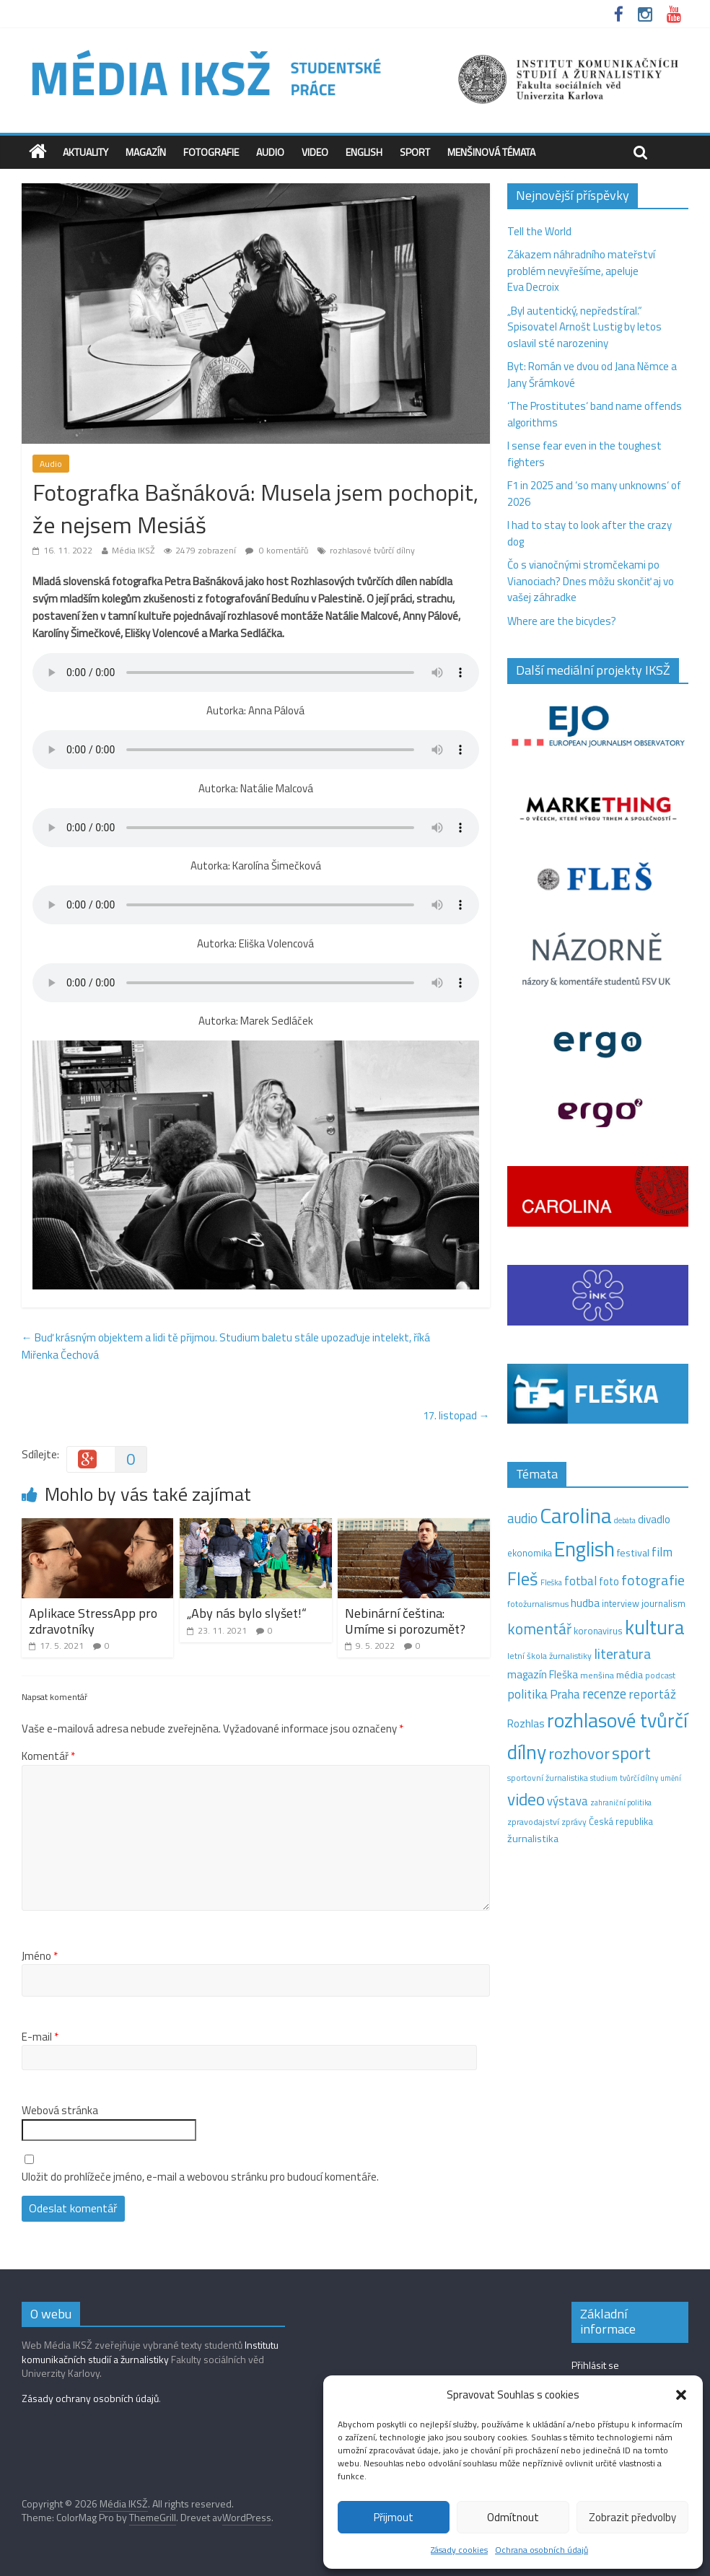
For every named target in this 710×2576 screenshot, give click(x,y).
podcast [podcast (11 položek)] (660, 1675)
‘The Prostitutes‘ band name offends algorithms (594, 414)
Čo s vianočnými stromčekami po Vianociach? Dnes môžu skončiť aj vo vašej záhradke (590, 580)
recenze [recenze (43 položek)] (604, 1693)
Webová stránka (60, 2111)
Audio (270, 151)
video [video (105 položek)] (526, 1799)
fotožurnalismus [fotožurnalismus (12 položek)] (538, 1604)
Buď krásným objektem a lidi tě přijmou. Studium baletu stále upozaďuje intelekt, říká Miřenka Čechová (226, 1346)
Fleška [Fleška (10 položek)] (551, 1582)
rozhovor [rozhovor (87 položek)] (579, 1753)
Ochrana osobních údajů (541, 2550)
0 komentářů (276, 550)
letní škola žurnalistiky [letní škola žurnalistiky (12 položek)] (549, 1655)
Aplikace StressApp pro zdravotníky (93, 1621)
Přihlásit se (595, 2365)
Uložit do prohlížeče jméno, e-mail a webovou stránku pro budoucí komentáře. (200, 2177)
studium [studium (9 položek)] (604, 1778)
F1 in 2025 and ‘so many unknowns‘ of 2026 (594, 493)
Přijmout (393, 2517)
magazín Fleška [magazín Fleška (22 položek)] (542, 1674)
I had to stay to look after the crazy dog (589, 533)
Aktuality (85, 151)
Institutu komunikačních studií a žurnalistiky (150, 2352)
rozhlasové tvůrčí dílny (372, 550)
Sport (415, 151)
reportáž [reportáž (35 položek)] (652, 1694)
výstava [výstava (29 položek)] (567, 1801)
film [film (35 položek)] (662, 1551)
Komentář (48, 1756)
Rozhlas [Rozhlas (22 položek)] (526, 1723)
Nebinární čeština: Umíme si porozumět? (405, 1621)
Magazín (146, 151)
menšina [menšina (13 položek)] (597, 1675)
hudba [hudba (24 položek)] (585, 1602)
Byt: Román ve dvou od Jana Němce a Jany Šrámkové (592, 374)
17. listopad (456, 1415)
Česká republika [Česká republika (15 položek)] (621, 1821)
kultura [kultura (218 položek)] (655, 1627)
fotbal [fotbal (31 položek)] (580, 1581)
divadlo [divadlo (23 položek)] (654, 1519)
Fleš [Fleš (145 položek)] (522, 1579)
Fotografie (211, 151)
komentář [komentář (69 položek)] (539, 1628)
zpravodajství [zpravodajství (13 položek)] (533, 1821)
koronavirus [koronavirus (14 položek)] (598, 1631)
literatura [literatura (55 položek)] (622, 1654)
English (364, 151)
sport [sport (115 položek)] (631, 1753)
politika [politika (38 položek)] (527, 1694)
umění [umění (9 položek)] (670, 1778)
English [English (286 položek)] (584, 1548)
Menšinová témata (491, 151)
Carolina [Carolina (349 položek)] (576, 1515)
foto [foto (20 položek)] (609, 1582)
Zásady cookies (459, 2550)
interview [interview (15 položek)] (620, 1603)
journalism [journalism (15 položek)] (663, 1603)
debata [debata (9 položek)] (625, 1520)
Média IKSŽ (133, 550)
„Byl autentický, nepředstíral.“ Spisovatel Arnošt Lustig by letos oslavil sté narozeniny (584, 326)
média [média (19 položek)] (629, 1675)
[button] (681, 2395)
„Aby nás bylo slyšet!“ (247, 1613)
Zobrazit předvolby (632, 2517)
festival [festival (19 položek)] (633, 1553)
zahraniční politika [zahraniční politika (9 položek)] (621, 1802)
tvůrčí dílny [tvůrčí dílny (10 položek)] (639, 1777)
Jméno (40, 1956)
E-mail (40, 2037)
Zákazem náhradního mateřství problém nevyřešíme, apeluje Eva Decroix (581, 270)
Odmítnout (513, 2517)
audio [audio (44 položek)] (522, 1518)
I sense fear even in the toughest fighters (584, 453)
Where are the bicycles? (561, 621)
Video (315, 151)
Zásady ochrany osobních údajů (90, 2398)
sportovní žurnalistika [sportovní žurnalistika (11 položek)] (547, 1777)
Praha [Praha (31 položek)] (565, 1694)
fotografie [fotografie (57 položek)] (653, 1580)
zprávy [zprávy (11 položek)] (574, 1821)
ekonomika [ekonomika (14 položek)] (529, 1553)
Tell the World (539, 231)
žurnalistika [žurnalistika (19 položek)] (532, 1838)
